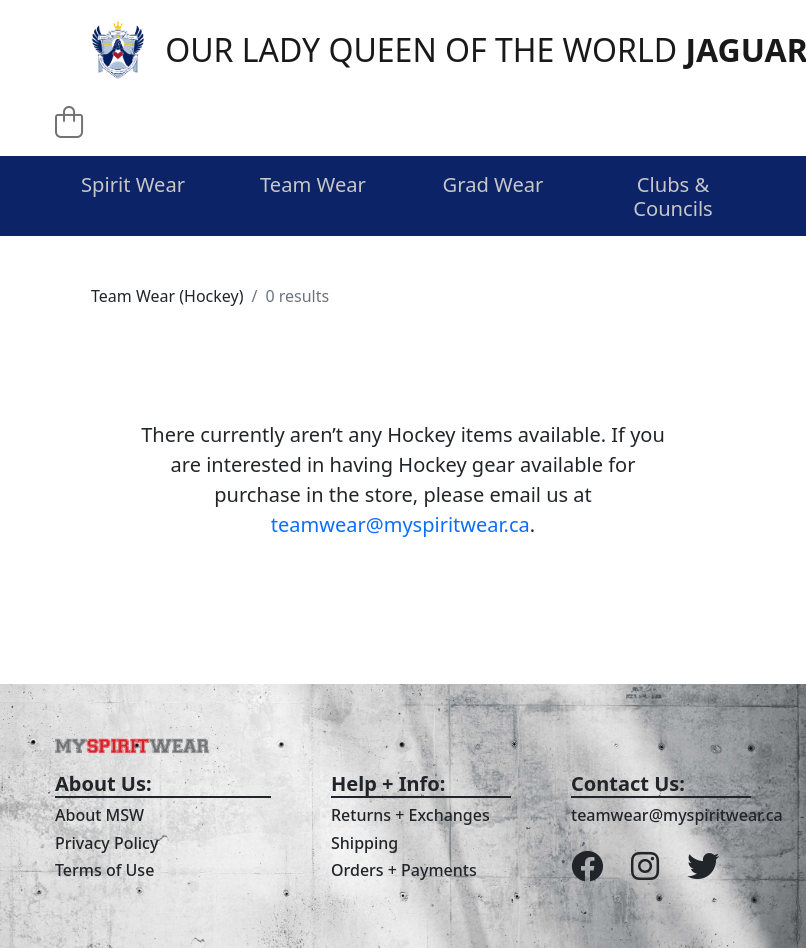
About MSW (99, 815)
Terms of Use (104, 870)
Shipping (364, 843)
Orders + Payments (404, 870)
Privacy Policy (106, 843)
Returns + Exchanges (410, 815)
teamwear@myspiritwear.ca (400, 524)
